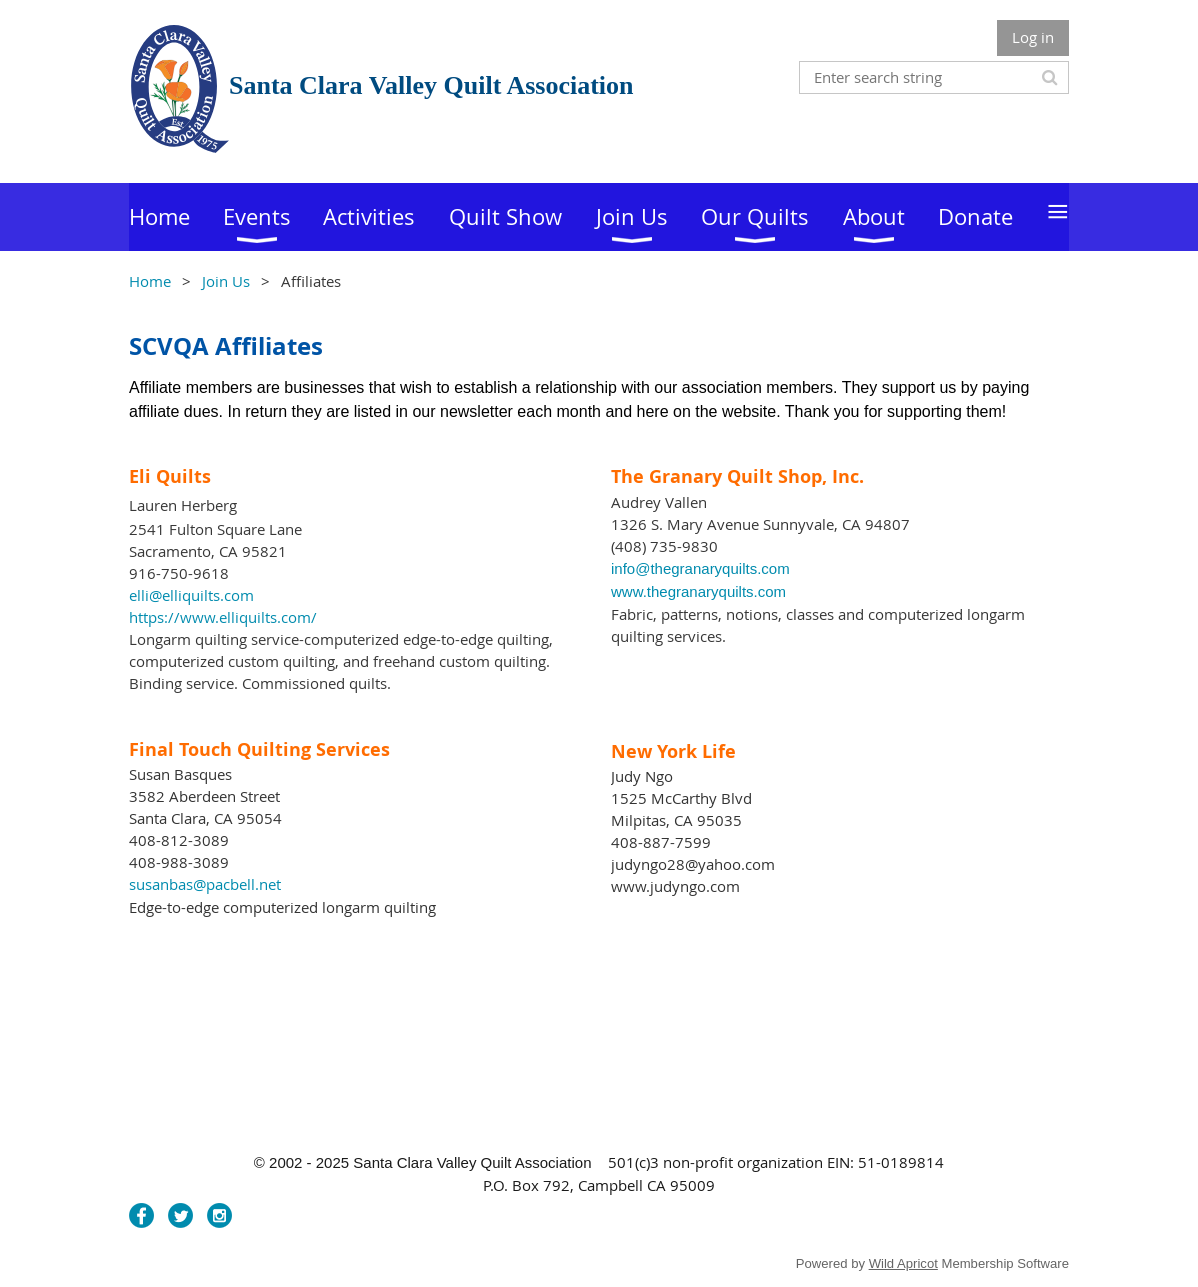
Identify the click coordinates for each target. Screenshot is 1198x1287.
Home (150, 281)
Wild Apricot (903, 1263)
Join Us (226, 281)
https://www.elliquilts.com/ (223, 617)
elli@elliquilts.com (191, 595)
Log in (1033, 37)
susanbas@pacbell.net (205, 884)
